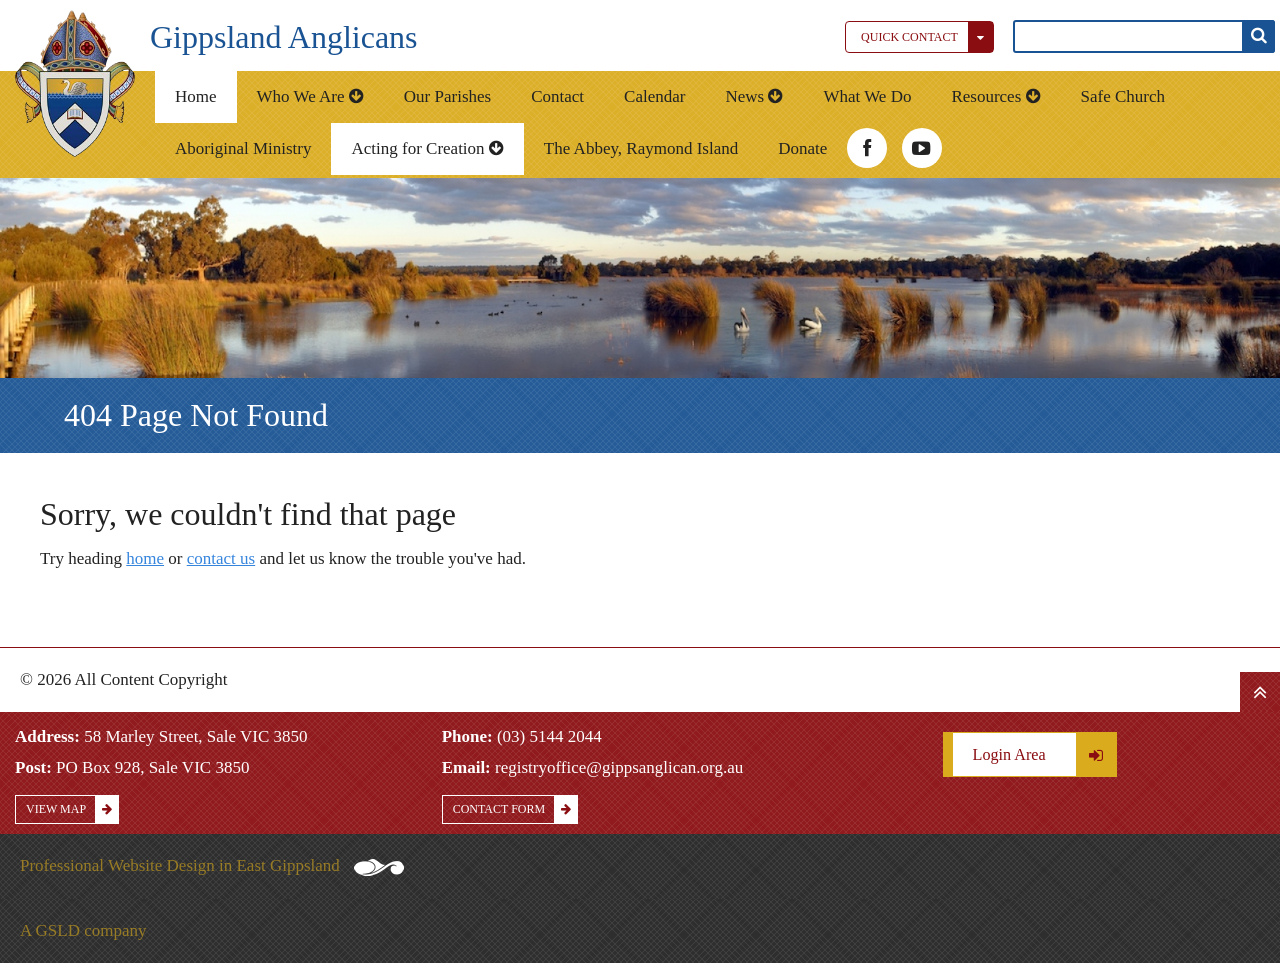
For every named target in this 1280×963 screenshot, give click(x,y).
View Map (72, 809)
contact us (221, 558)
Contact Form (515, 809)
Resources (995, 96)
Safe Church (1123, 96)
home (145, 558)
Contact (557, 96)
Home (196, 96)
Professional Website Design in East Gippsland (212, 866)
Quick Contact (927, 37)
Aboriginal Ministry (243, 148)
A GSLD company (83, 930)
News (754, 96)
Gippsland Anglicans (284, 37)
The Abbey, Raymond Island (641, 148)
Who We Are (310, 96)
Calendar (654, 96)
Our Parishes (447, 96)
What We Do (867, 96)
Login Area (1044, 754)
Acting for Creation (427, 148)
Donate (802, 148)
